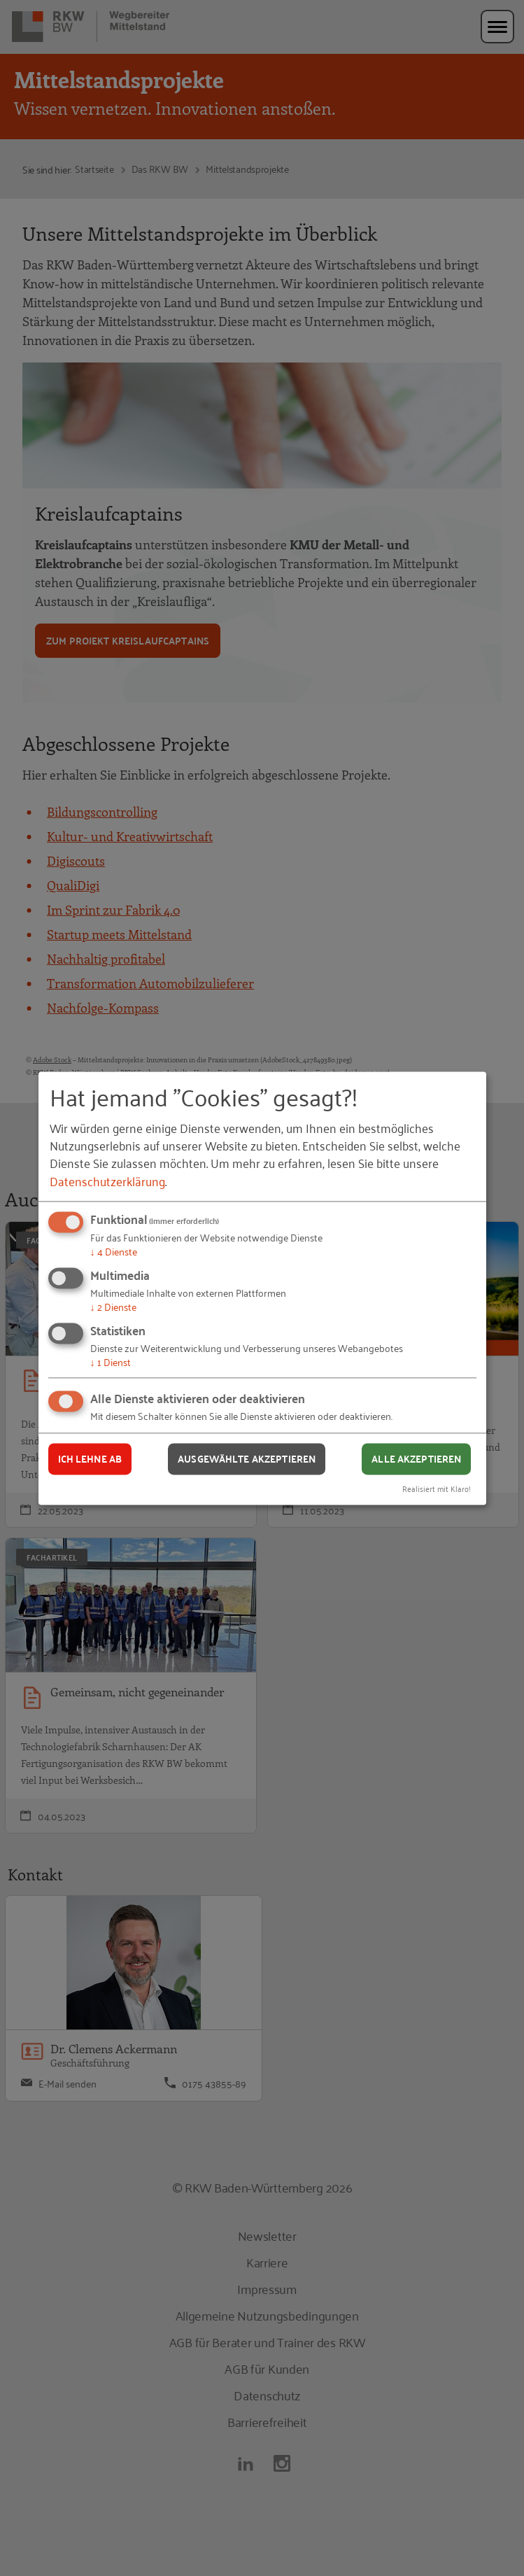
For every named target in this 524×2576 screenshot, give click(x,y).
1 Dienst (110, 1361)
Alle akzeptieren (416, 1459)
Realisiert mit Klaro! (436, 1488)
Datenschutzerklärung (107, 1180)
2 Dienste (113, 1306)
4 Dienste (113, 1251)
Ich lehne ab (90, 1459)
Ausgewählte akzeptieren (247, 1459)
